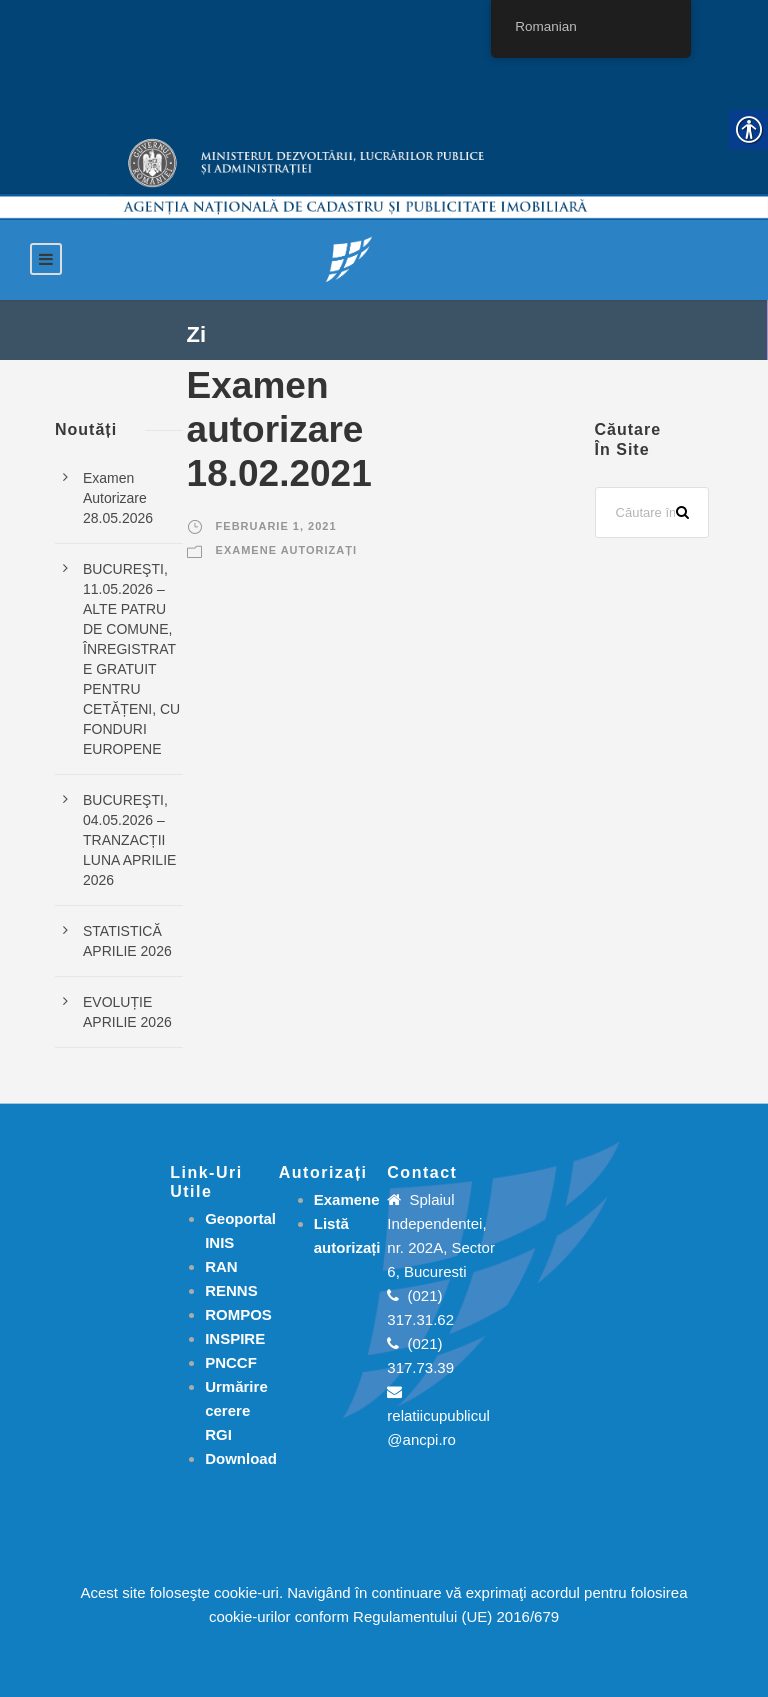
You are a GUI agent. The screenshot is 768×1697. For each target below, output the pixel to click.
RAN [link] (221, 1266)
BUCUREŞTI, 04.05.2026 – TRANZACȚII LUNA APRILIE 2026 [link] (129, 840)
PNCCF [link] (231, 1362)
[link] (349, 258)
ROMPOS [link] (238, 1314)
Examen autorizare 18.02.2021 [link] (279, 430)
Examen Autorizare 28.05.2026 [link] (118, 498)
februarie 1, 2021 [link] (276, 526)
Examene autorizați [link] (286, 550)
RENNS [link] (231, 1290)
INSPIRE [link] (235, 1338)
